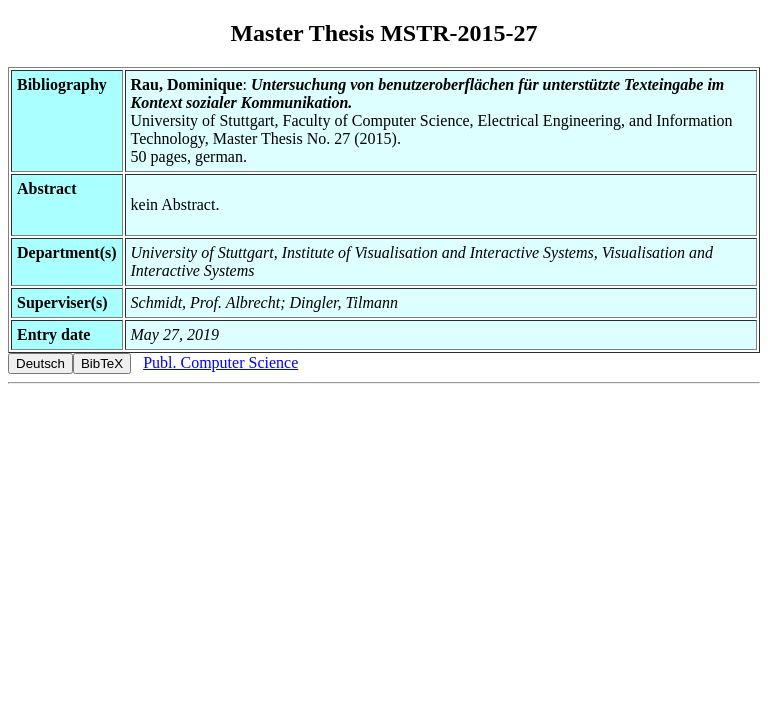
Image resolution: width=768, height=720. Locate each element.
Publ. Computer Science (220, 362)
